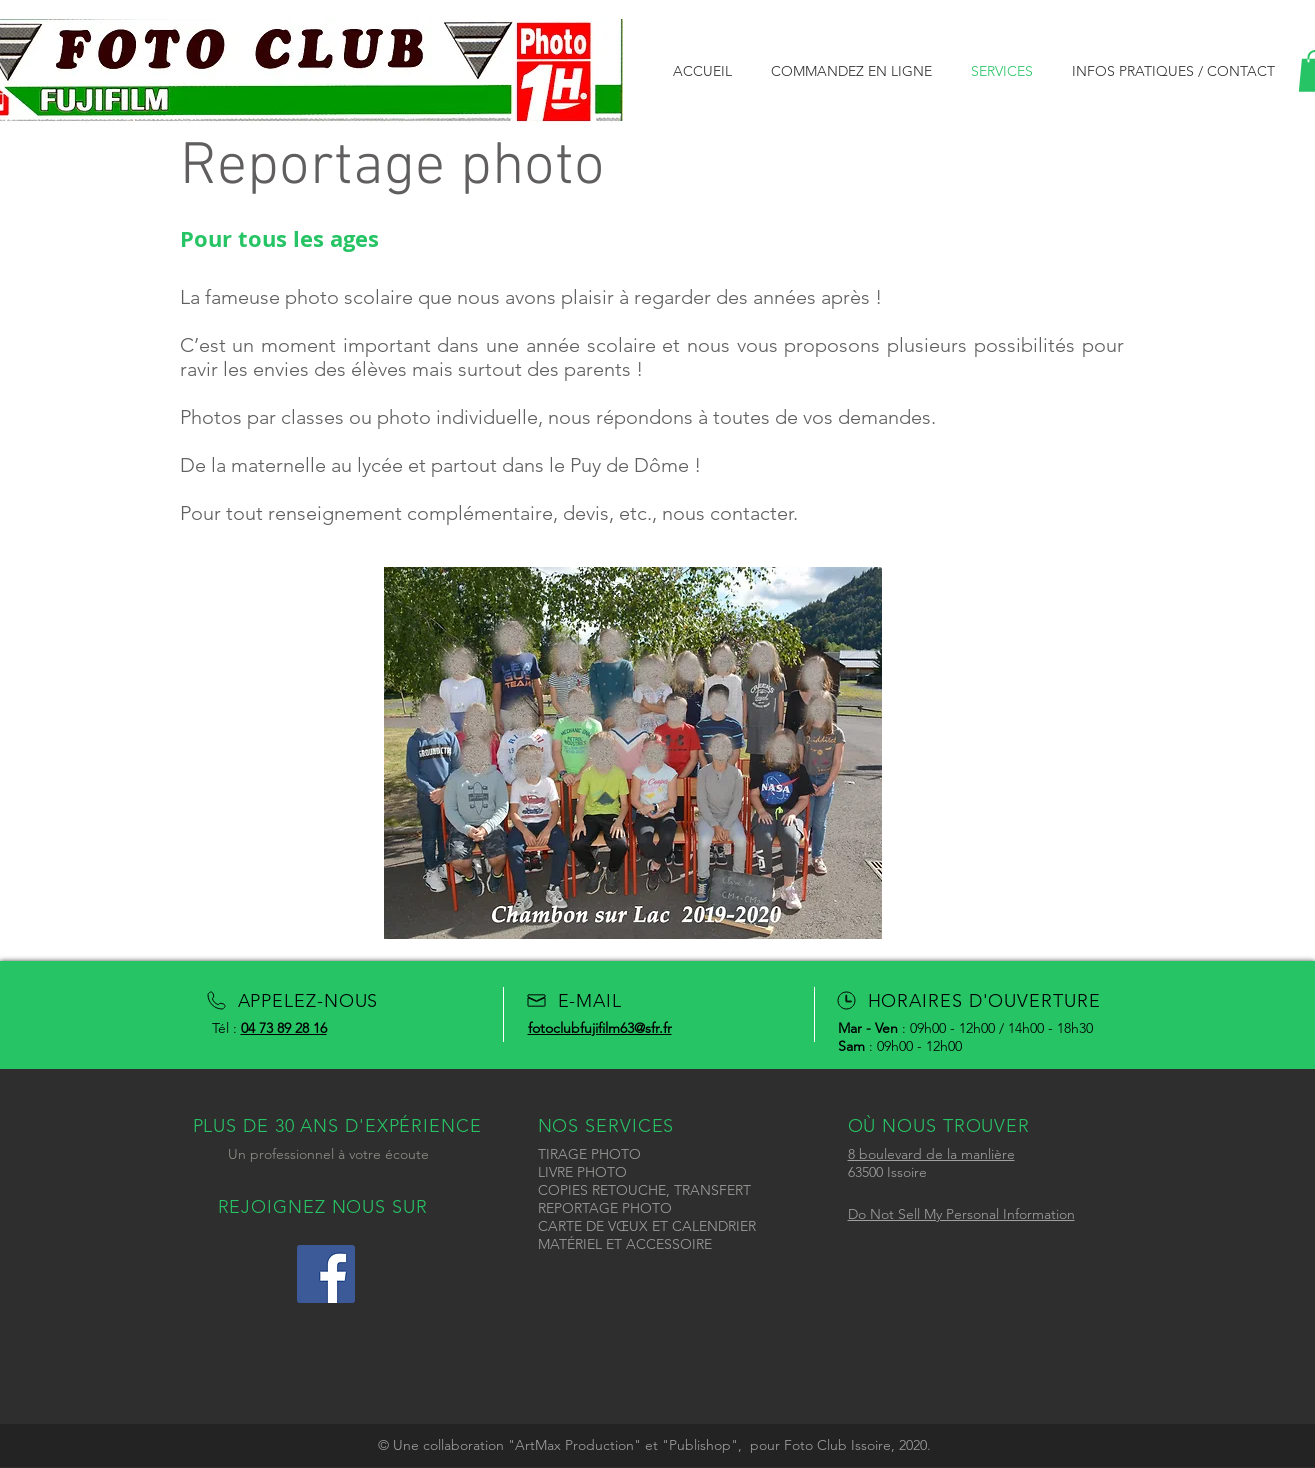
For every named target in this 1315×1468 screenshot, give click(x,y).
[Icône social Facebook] (326, 1274)
